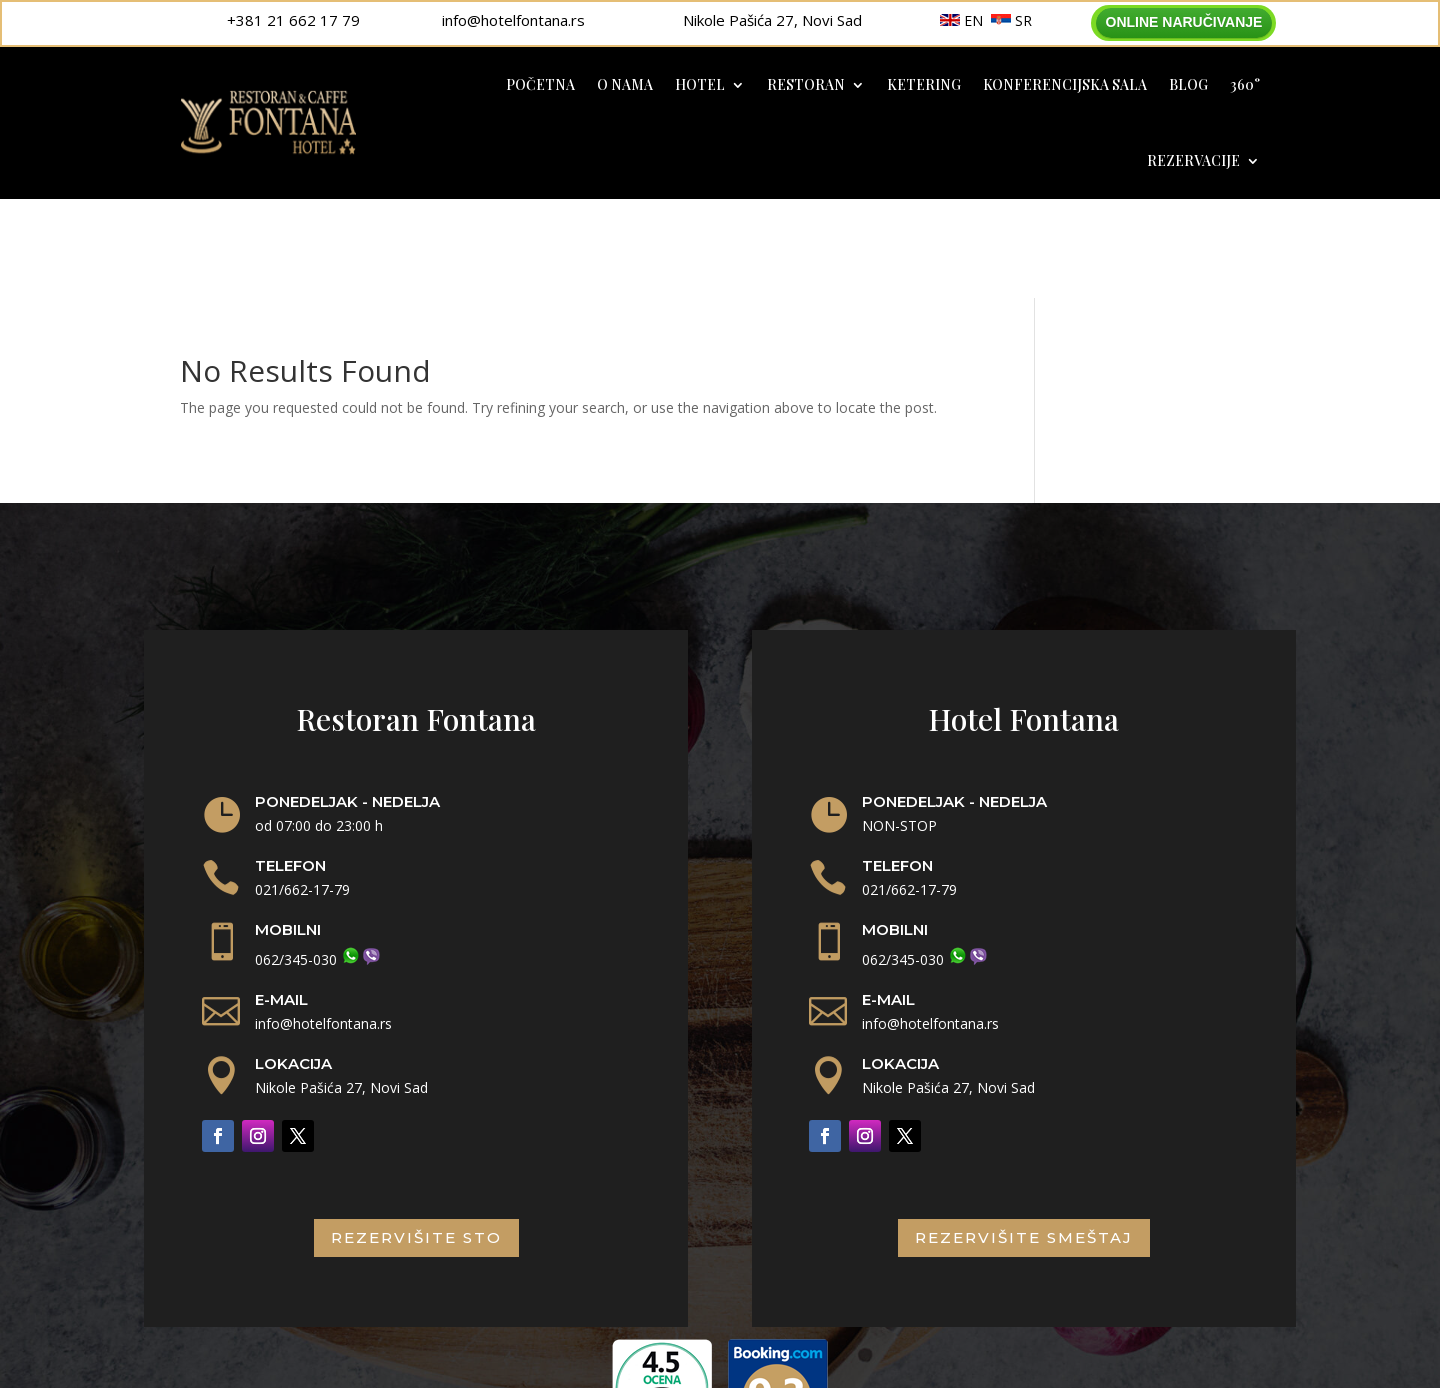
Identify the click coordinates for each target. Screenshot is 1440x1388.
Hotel (700, 84)
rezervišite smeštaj (1024, 1138)
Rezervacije (1193, 160)
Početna (540, 84)
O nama (625, 84)
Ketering (924, 84)
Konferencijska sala (1065, 84)
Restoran (806, 84)
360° (1245, 84)
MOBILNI (288, 830)
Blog (1188, 84)
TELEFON (290, 766)
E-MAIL (281, 899)
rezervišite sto (416, 1138)
